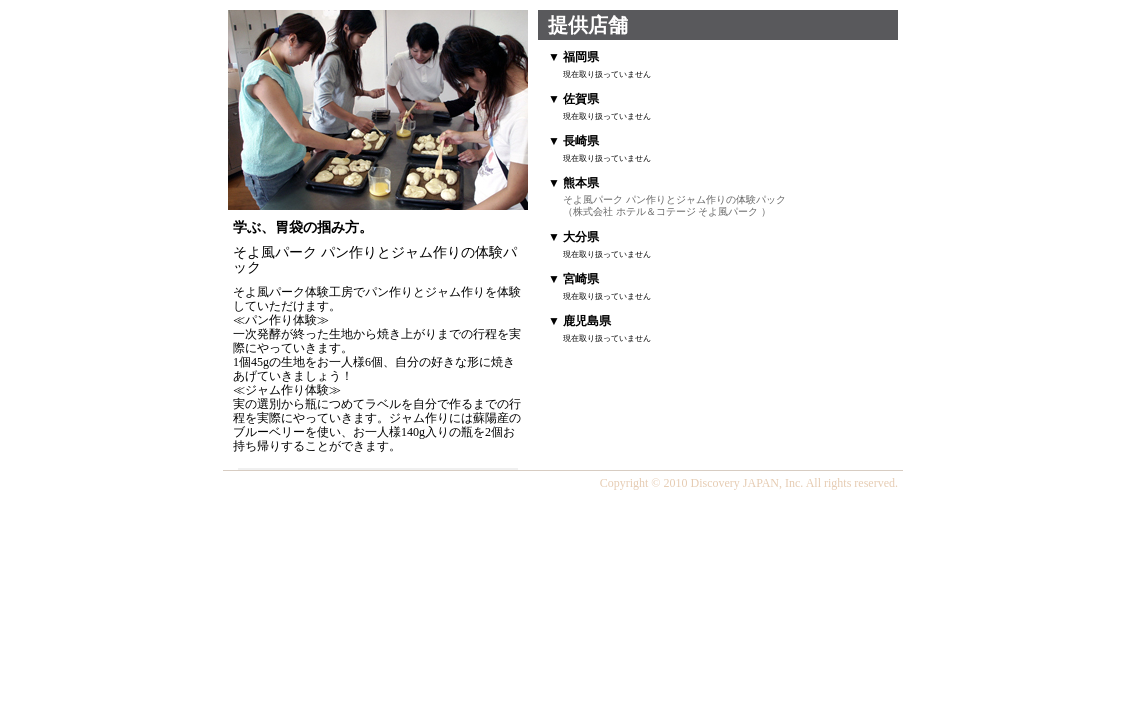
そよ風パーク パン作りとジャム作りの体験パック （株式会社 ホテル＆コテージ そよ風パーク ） (674, 205)
